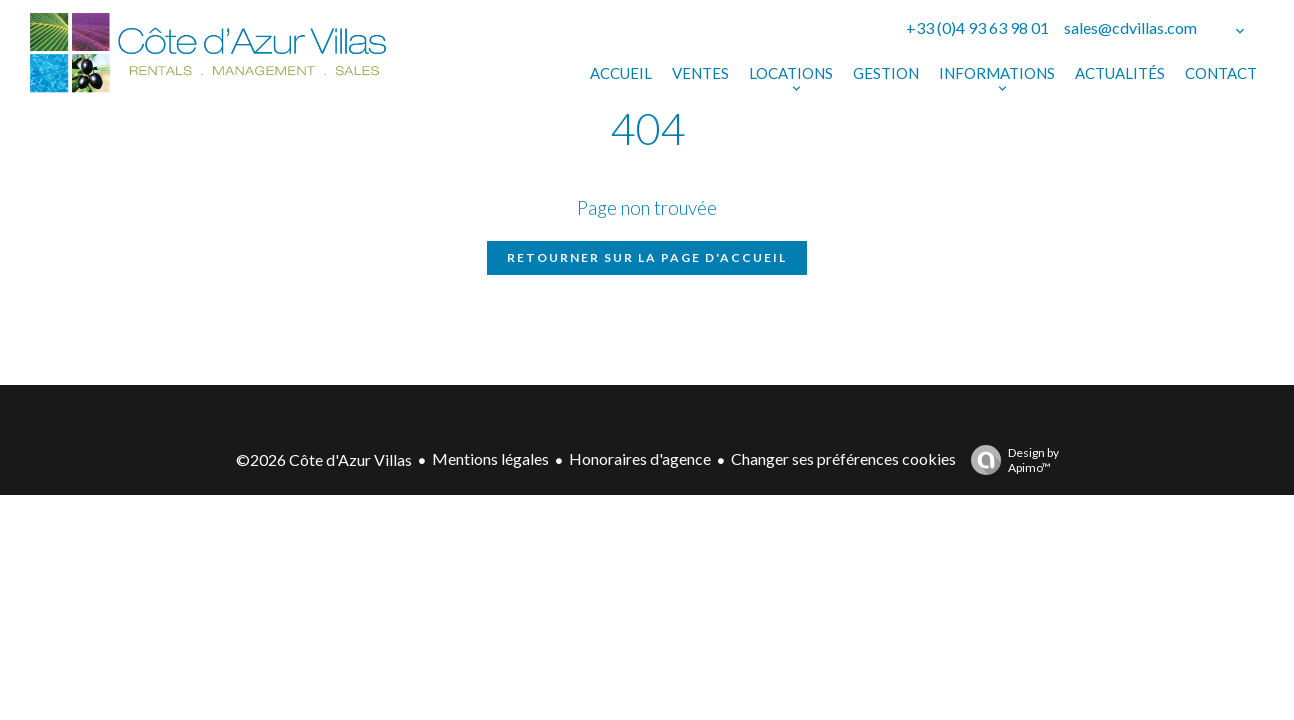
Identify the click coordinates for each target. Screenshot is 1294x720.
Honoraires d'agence (640, 458)
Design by (1010, 460)
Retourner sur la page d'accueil (647, 257)
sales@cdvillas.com (1130, 27)
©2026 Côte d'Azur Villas (324, 459)
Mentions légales (490, 458)
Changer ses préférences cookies (843, 458)
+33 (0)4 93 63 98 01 (977, 27)
